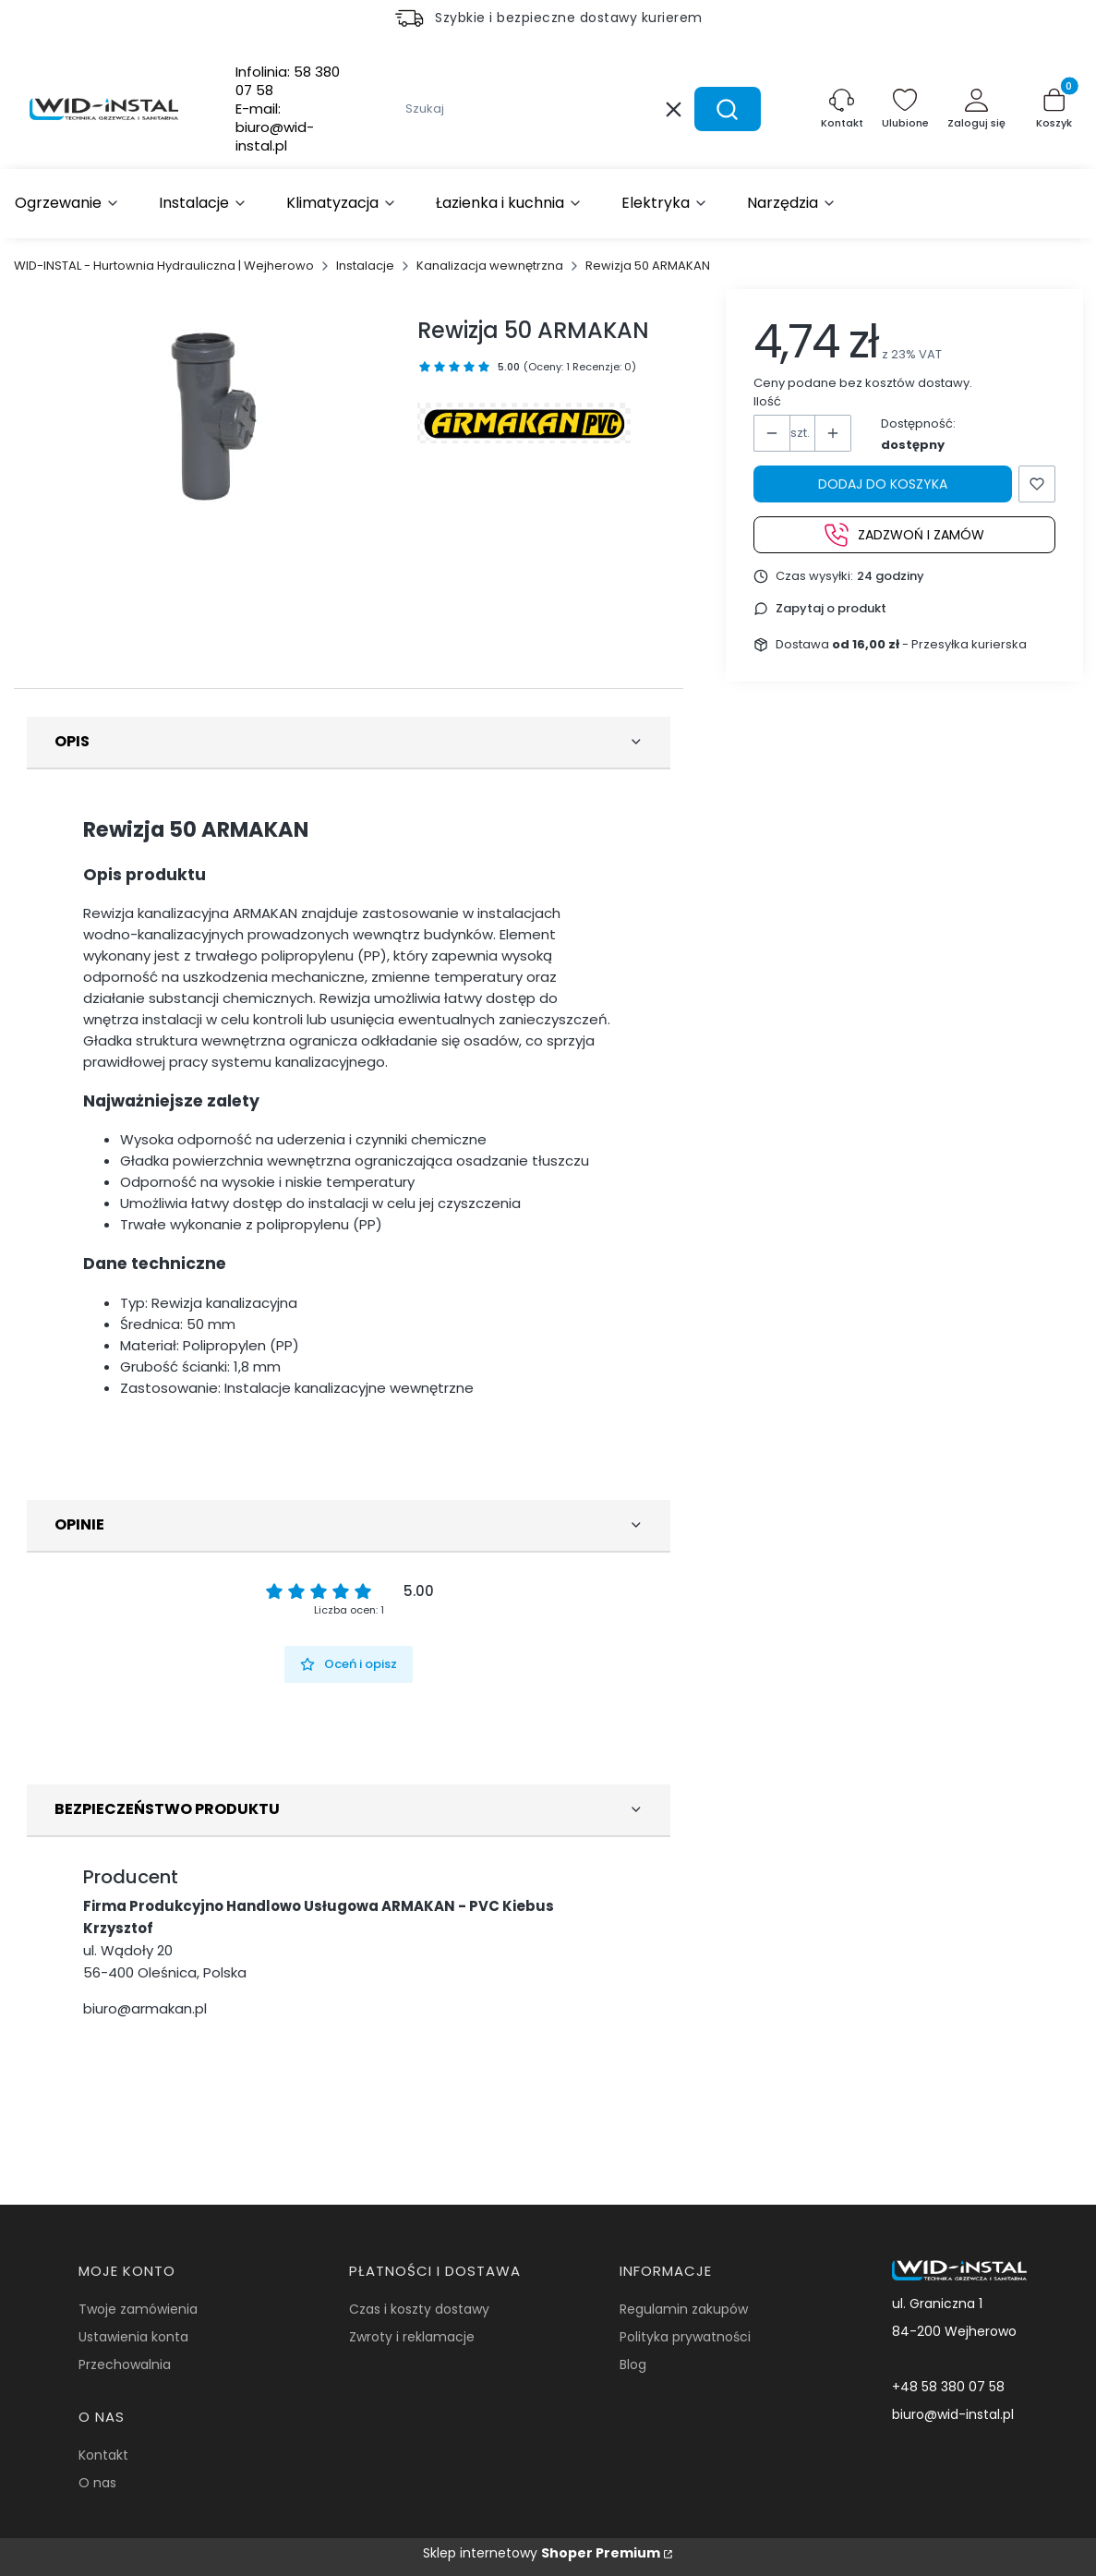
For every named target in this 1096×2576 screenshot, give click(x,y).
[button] (727, 109)
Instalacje (365, 265)
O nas (97, 2482)
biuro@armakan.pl (145, 2008)
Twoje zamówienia (138, 2309)
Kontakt (103, 2455)
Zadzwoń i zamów (904, 535)
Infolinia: (287, 81)
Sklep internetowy (541, 2553)
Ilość (767, 401)
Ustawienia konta (133, 2337)
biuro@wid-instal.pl (953, 2414)
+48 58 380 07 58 (948, 2386)
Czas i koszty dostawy (419, 2309)
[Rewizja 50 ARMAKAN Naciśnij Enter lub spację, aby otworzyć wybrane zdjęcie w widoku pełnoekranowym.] (215, 421)
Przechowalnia (124, 2364)
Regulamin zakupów (684, 2309)
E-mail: (274, 127)
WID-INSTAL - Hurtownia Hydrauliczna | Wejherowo (164, 265)
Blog (633, 2364)
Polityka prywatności (685, 2337)
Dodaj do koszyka (882, 484)
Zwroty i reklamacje (412, 2337)
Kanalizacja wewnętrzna (489, 265)
